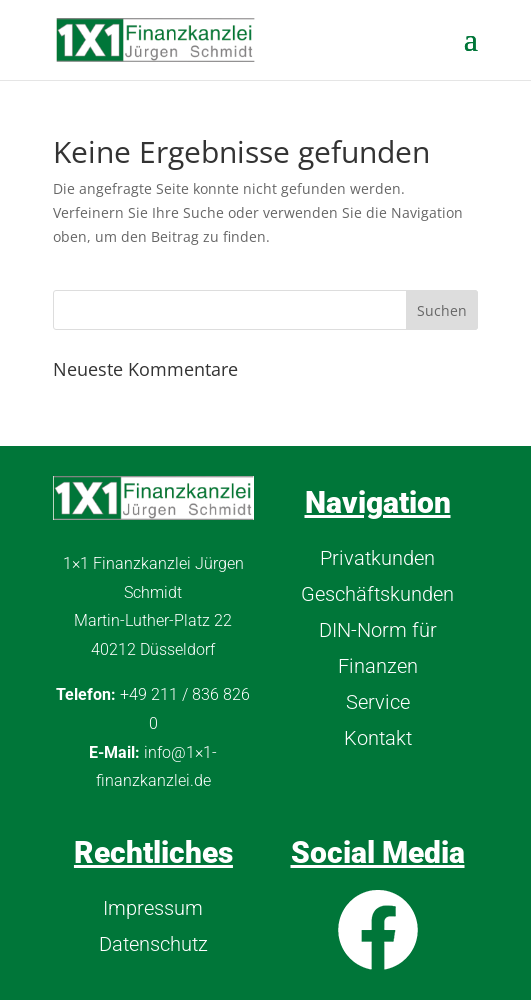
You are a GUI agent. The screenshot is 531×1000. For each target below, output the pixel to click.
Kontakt (378, 738)
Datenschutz (153, 944)
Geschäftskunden (377, 594)
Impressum (153, 908)
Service (378, 702)
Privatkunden (377, 558)
